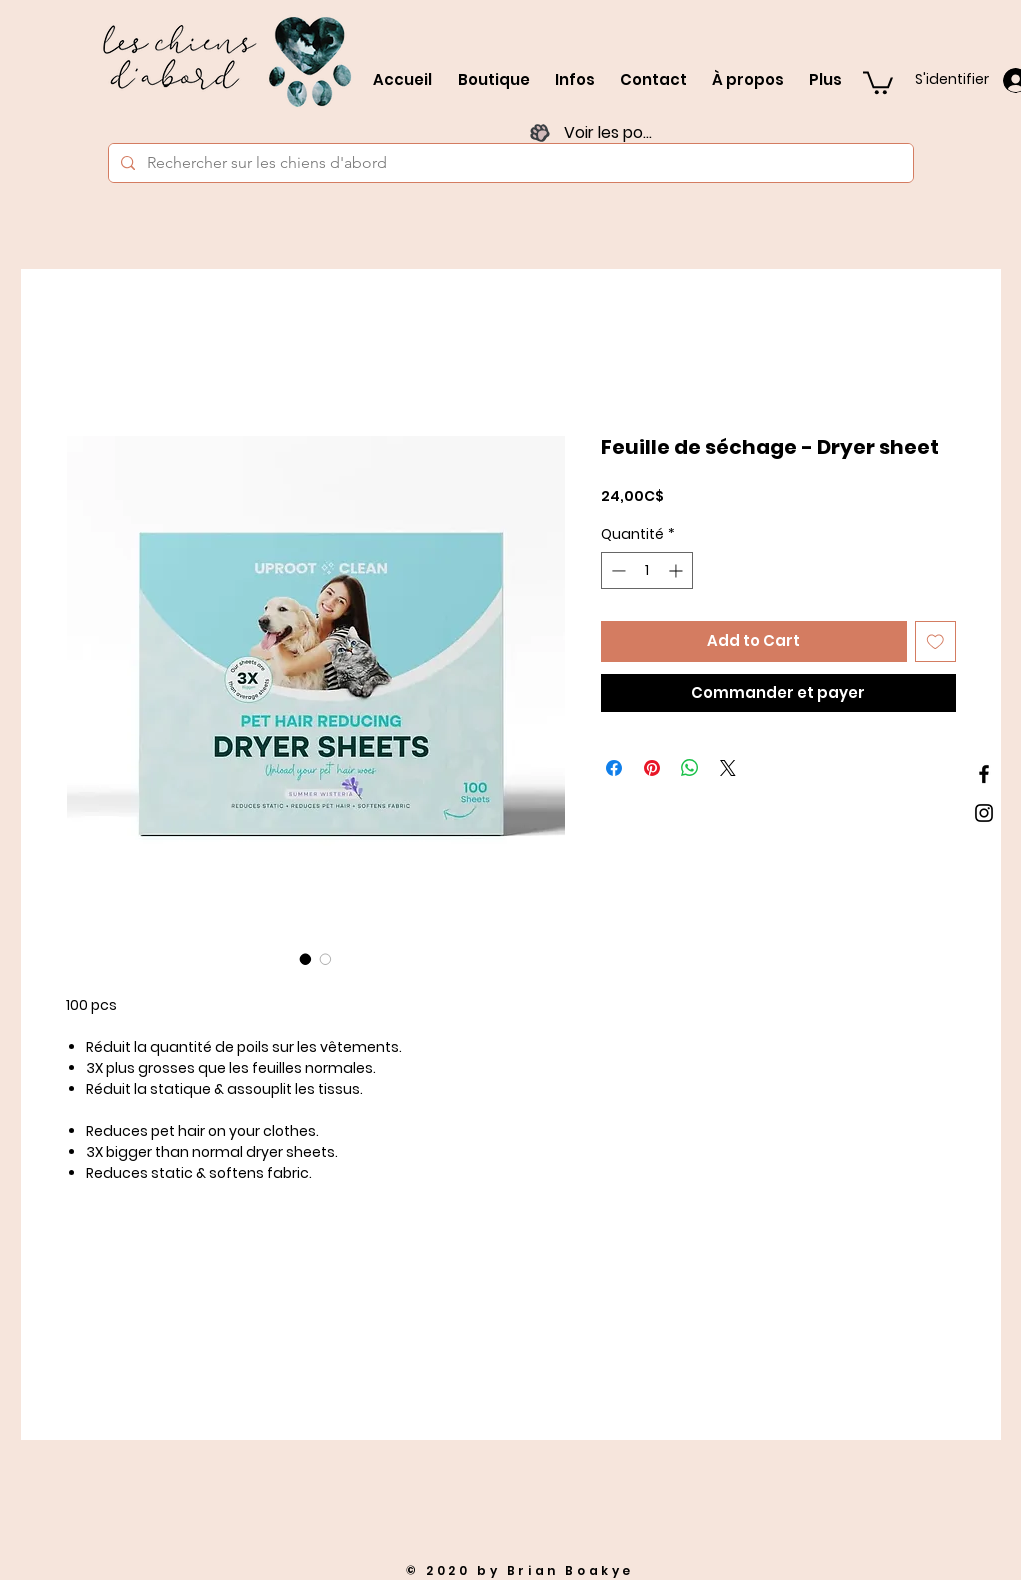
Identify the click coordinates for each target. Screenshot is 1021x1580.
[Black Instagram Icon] (984, 813)
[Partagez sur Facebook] (614, 768)
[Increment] (677, 570)
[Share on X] (728, 768)
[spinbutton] (647, 570)
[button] (878, 81)
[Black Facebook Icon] (984, 774)
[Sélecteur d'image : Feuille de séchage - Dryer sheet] (306, 959)
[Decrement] (616, 570)
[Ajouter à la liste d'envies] (935, 641)
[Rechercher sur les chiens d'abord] (509, 163)
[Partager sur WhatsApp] (690, 768)
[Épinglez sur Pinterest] (652, 768)
